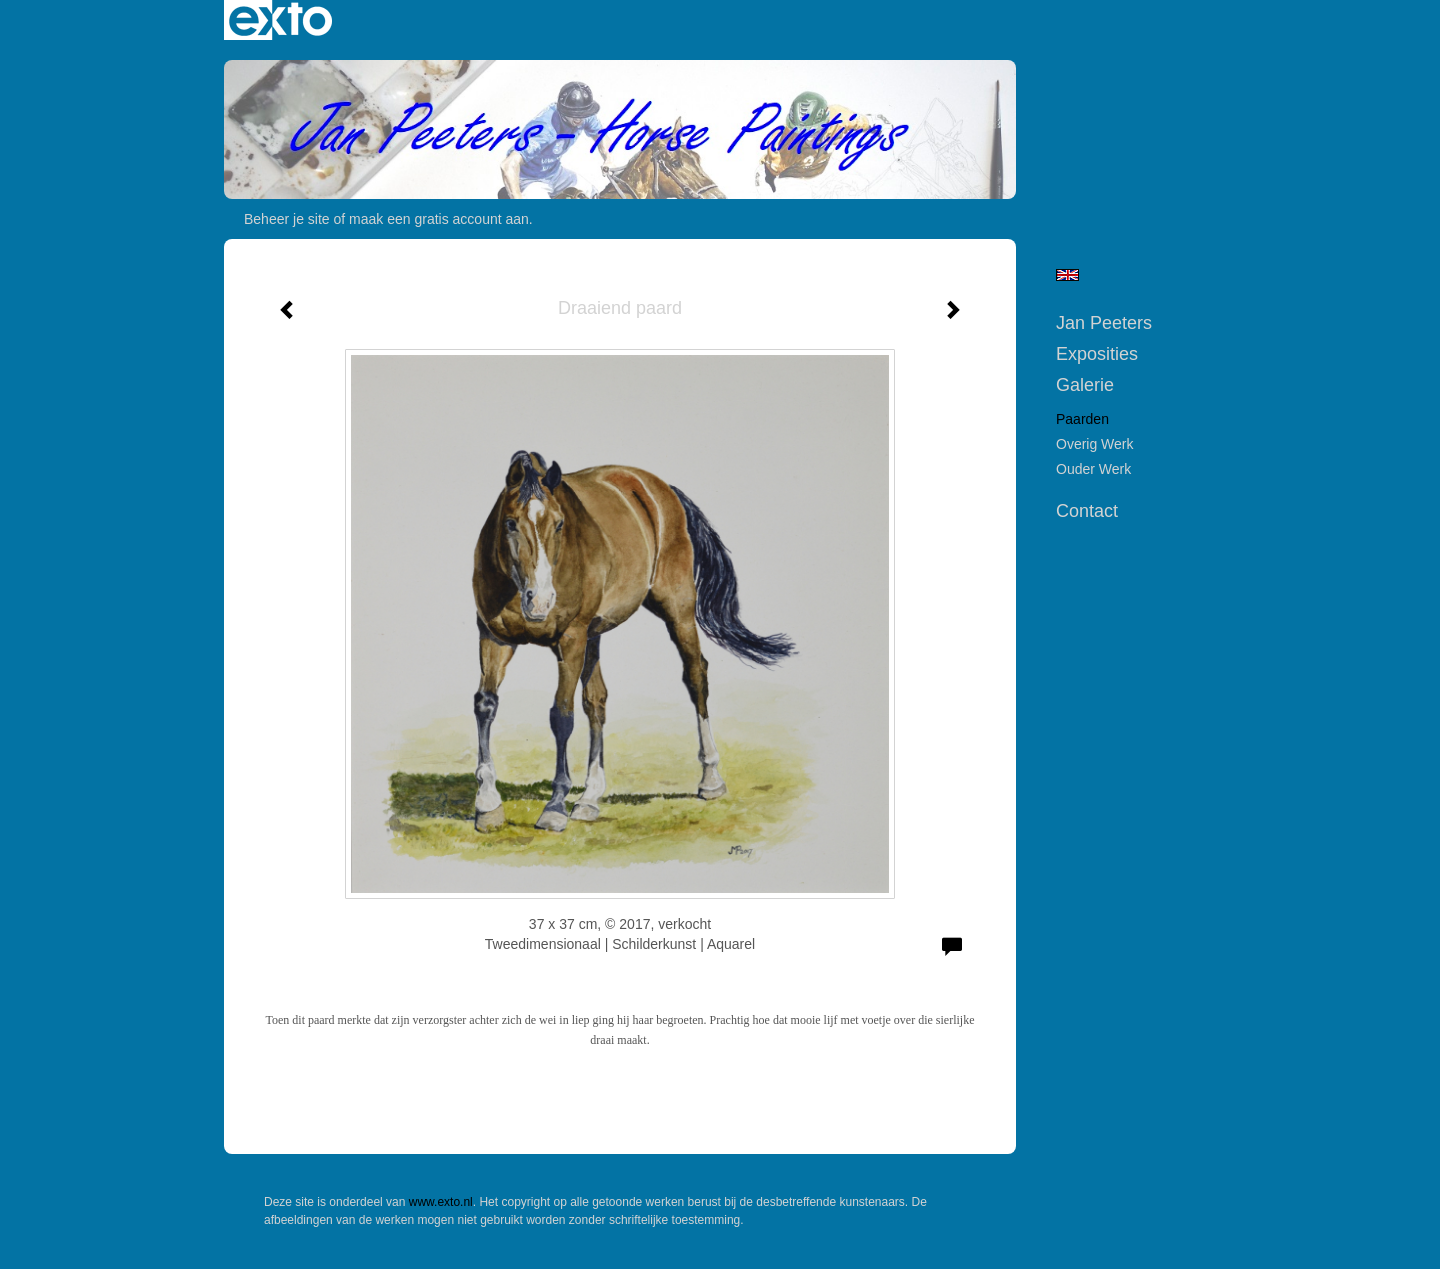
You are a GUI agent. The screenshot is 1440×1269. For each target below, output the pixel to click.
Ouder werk (1093, 469)
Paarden (1082, 419)
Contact (1087, 511)
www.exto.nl (441, 1202)
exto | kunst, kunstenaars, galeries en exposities (280, 20)
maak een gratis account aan (439, 219)
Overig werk (1095, 444)
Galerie (1085, 385)
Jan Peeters (1104, 323)
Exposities (1097, 354)
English (1067, 275)
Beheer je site (287, 219)
